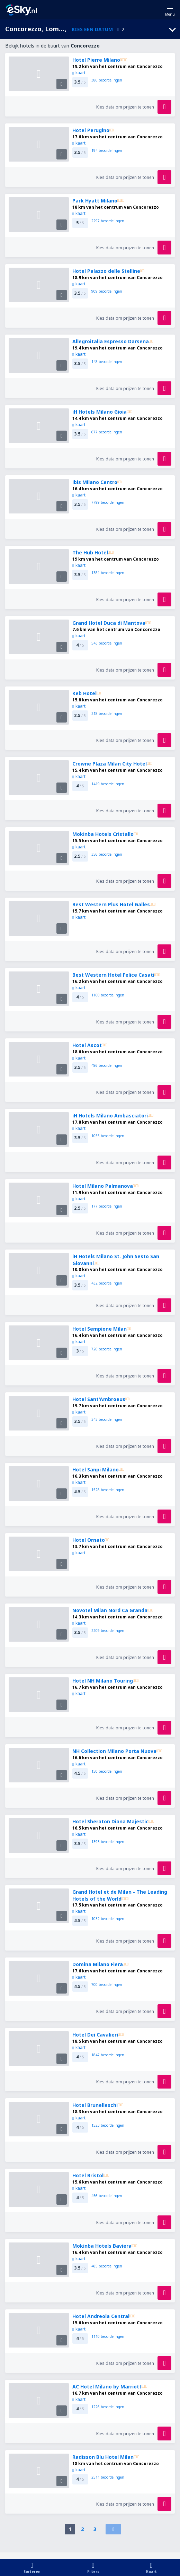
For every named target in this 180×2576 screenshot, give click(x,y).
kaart (79, 73)
